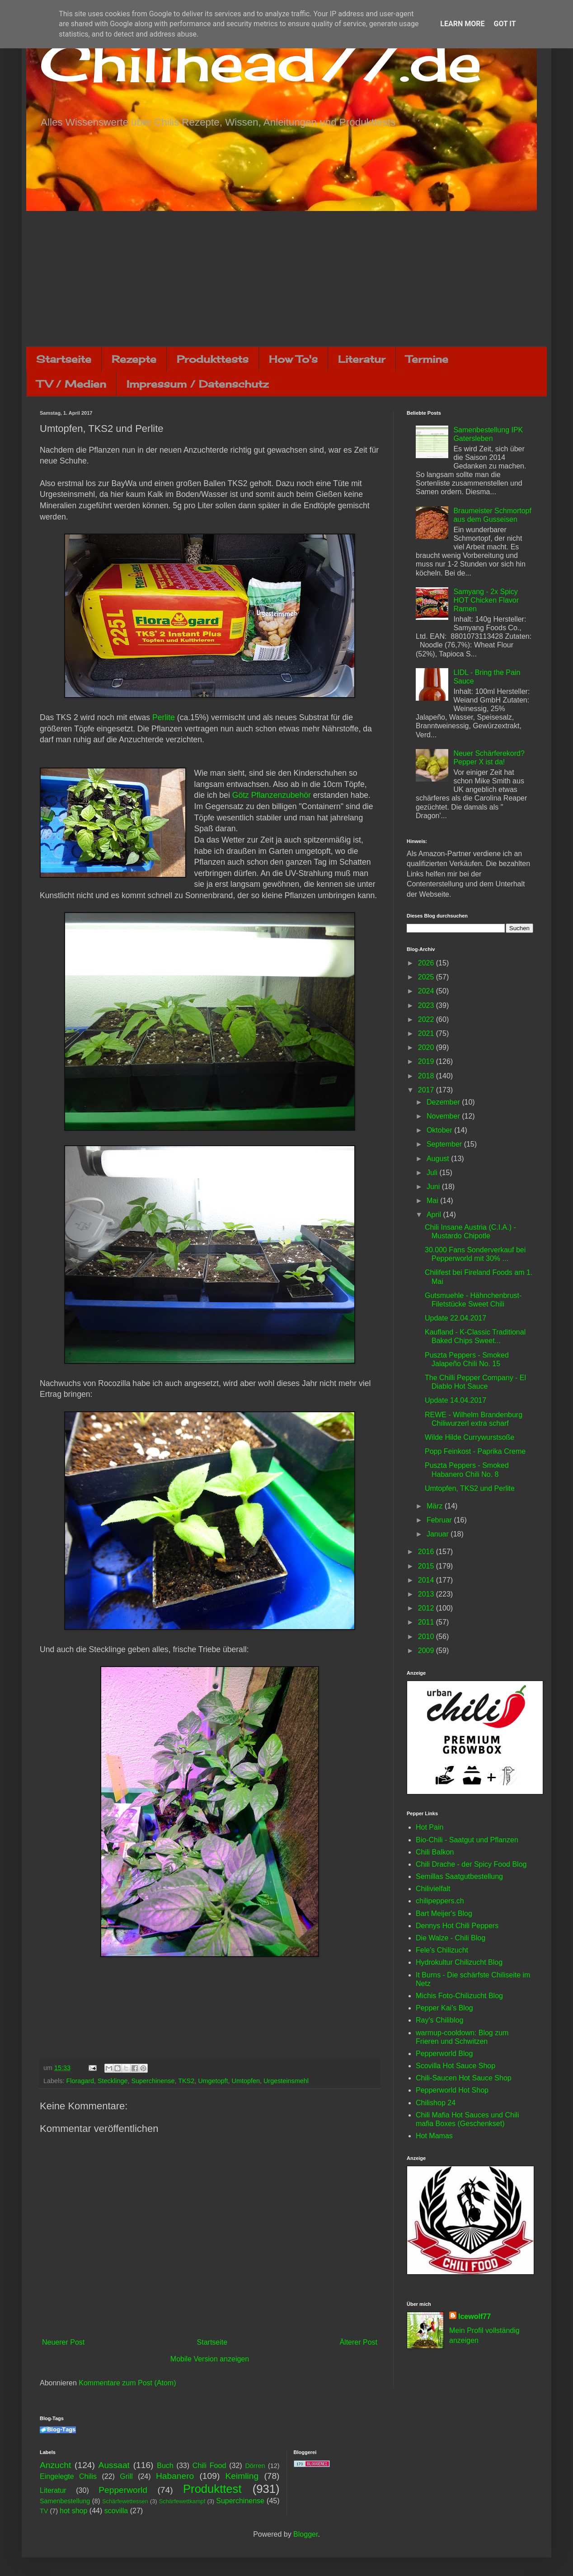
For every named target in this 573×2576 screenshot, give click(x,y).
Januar (439, 1534)
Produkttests (213, 359)
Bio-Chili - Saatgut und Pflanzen (467, 1840)
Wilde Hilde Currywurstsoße (469, 1437)
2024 (427, 991)
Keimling (242, 2476)
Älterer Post (358, 2342)
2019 (427, 1061)
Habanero (175, 2476)
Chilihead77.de (261, 61)
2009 (427, 1650)
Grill (126, 2476)
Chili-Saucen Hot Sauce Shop (464, 2078)
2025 (427, 977)
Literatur (361, 359)
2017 (427, 1090)
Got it (504, 23)
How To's (293, 359)
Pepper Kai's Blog (444, 2008)
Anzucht (55, 2465)
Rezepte (134, 359)
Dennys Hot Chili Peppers (457, 1926)
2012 (427, 1608)
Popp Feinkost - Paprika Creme (475, 1451)
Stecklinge (112, 2080)
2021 (427, 1033)
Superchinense (152, 2080)
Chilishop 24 (436, 2103)
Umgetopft (213, 2080)
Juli (433, 1172)
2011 (427, 1622)
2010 (427, 1636)
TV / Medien (71, 384)
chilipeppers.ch (440, 1901)
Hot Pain (429, 1827)
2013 (427, 1594)
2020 (427, 1047)
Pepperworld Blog (444, 2053)
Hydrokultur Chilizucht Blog (459, 1962)
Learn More (462, 23)
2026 (427, 963)
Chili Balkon (435, 1852)
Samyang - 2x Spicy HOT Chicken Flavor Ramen (486, 600)
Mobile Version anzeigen (209, 2359)
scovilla (116, 2511)
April (435, 1214)
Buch (165, 2465)
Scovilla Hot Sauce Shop (455, 2066)
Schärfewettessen (125, 2501)
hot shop (73, 2511)
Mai (433, 1200)
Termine (427, 359)
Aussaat (114, 2465)
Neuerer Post (63, 2342)
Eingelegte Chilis (68, 2476)
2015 (427, 1566)
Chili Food (209, 2465)
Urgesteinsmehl (286, 2080)
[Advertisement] (286, 278)
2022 (427, 1019)
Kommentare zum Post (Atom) (127, 2383)
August (439, 1158)
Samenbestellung (65, 2501)
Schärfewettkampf (182, 2501)
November (444, 1116)
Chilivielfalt (433, 1888)
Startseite (63, 359)
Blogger (305, 2534)
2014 (427, 1580)
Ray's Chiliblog (439, 2020)
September (445, 1144)
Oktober (440, 1130)
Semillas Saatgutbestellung (459, 1876)
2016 (427, 1551)
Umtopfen (246, 2080)
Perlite (163, 717)
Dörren (255, 2465)
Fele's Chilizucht (442, 1950)
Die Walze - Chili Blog (450, 1938)
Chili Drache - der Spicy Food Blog (471, 1864)
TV (44, 2511)
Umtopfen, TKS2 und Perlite (470, 1488)
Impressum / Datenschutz (197, 384)
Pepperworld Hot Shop (452, 2090)
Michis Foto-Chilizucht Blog (459, 1996)
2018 (427, 1076)
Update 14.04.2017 (455, 1400)
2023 (427, 1005)
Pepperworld (123, 2490)
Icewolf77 (474, 2316)
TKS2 (186, 2080)
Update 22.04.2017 (455, 1318)
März (436, 1506)
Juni (434, 1186)
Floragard (80, 2080)
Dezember (444, 1102)
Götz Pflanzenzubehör (271, 795)
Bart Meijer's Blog (444, 1913)
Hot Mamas (434, 2136)
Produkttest (212, 2488)
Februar (440, 1520)
